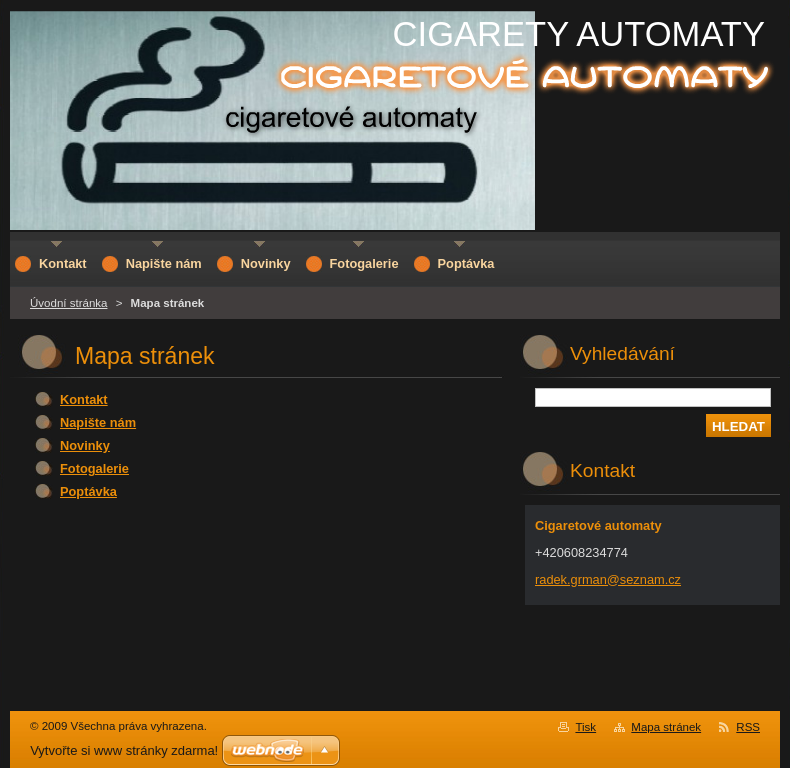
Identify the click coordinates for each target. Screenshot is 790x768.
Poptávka (88, 491)
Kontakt (84, 399)
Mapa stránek (666, 727)
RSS (748, 727)
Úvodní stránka (68, 303)
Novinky (85, 445)
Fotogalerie (94, 468)
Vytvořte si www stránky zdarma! (124, 750)
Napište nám (98, 422)
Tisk (585, 727)
